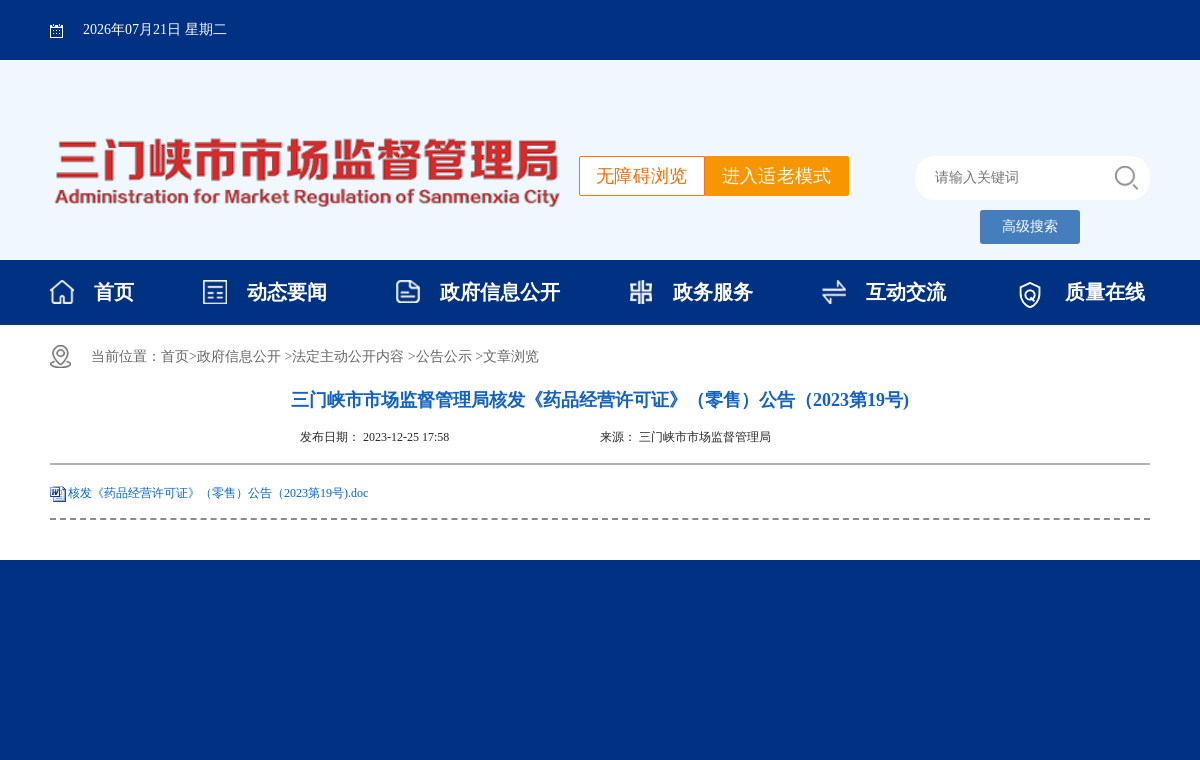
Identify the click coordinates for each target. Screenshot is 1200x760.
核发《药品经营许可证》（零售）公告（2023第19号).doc (218, 493)
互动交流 (906, 292)
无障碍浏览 (642, 176)
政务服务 (713, 292)
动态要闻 (287, 292)
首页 (114, 292)
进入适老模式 (777, 176)
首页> (179, 356)
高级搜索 (1030, 226)
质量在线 (1105, 292)
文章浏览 (511, 356)
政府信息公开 (500, 292)
